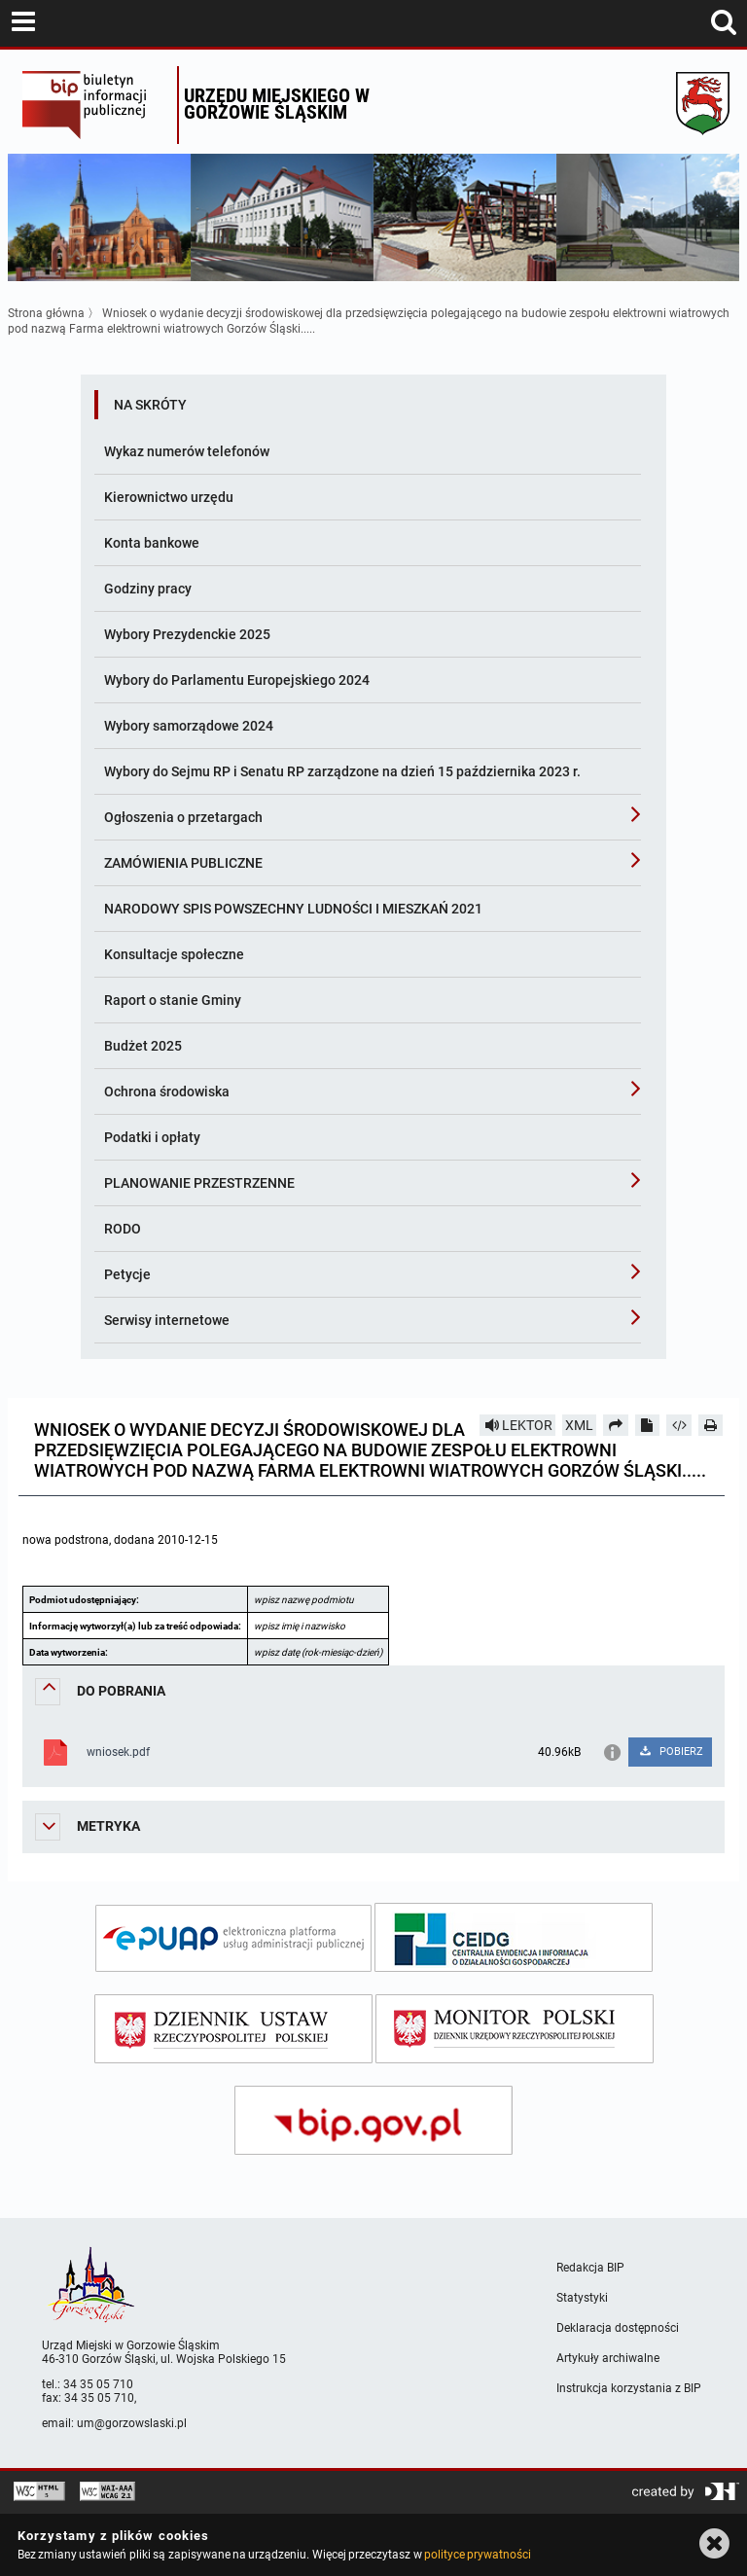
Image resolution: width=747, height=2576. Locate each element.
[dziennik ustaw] (233, 2028)
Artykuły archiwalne (607, 2358)
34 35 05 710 (98, 2384)
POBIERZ (670, 1751)
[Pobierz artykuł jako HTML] (679, 1425)
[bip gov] (373, 2120)
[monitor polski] (514, 2028)
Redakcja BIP (590, 2267)
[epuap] (233, 1938)
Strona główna (46, 313)
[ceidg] (513, 1937)
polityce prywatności (477, 2554)
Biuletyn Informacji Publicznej (95, 105)
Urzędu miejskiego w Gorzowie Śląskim (277, 104)
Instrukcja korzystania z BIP (628, 2388)
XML (579, 1425)
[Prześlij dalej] (615, 1425)
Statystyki (582, 2298)
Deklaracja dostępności (617, 2328)
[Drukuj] (711, 1425)
